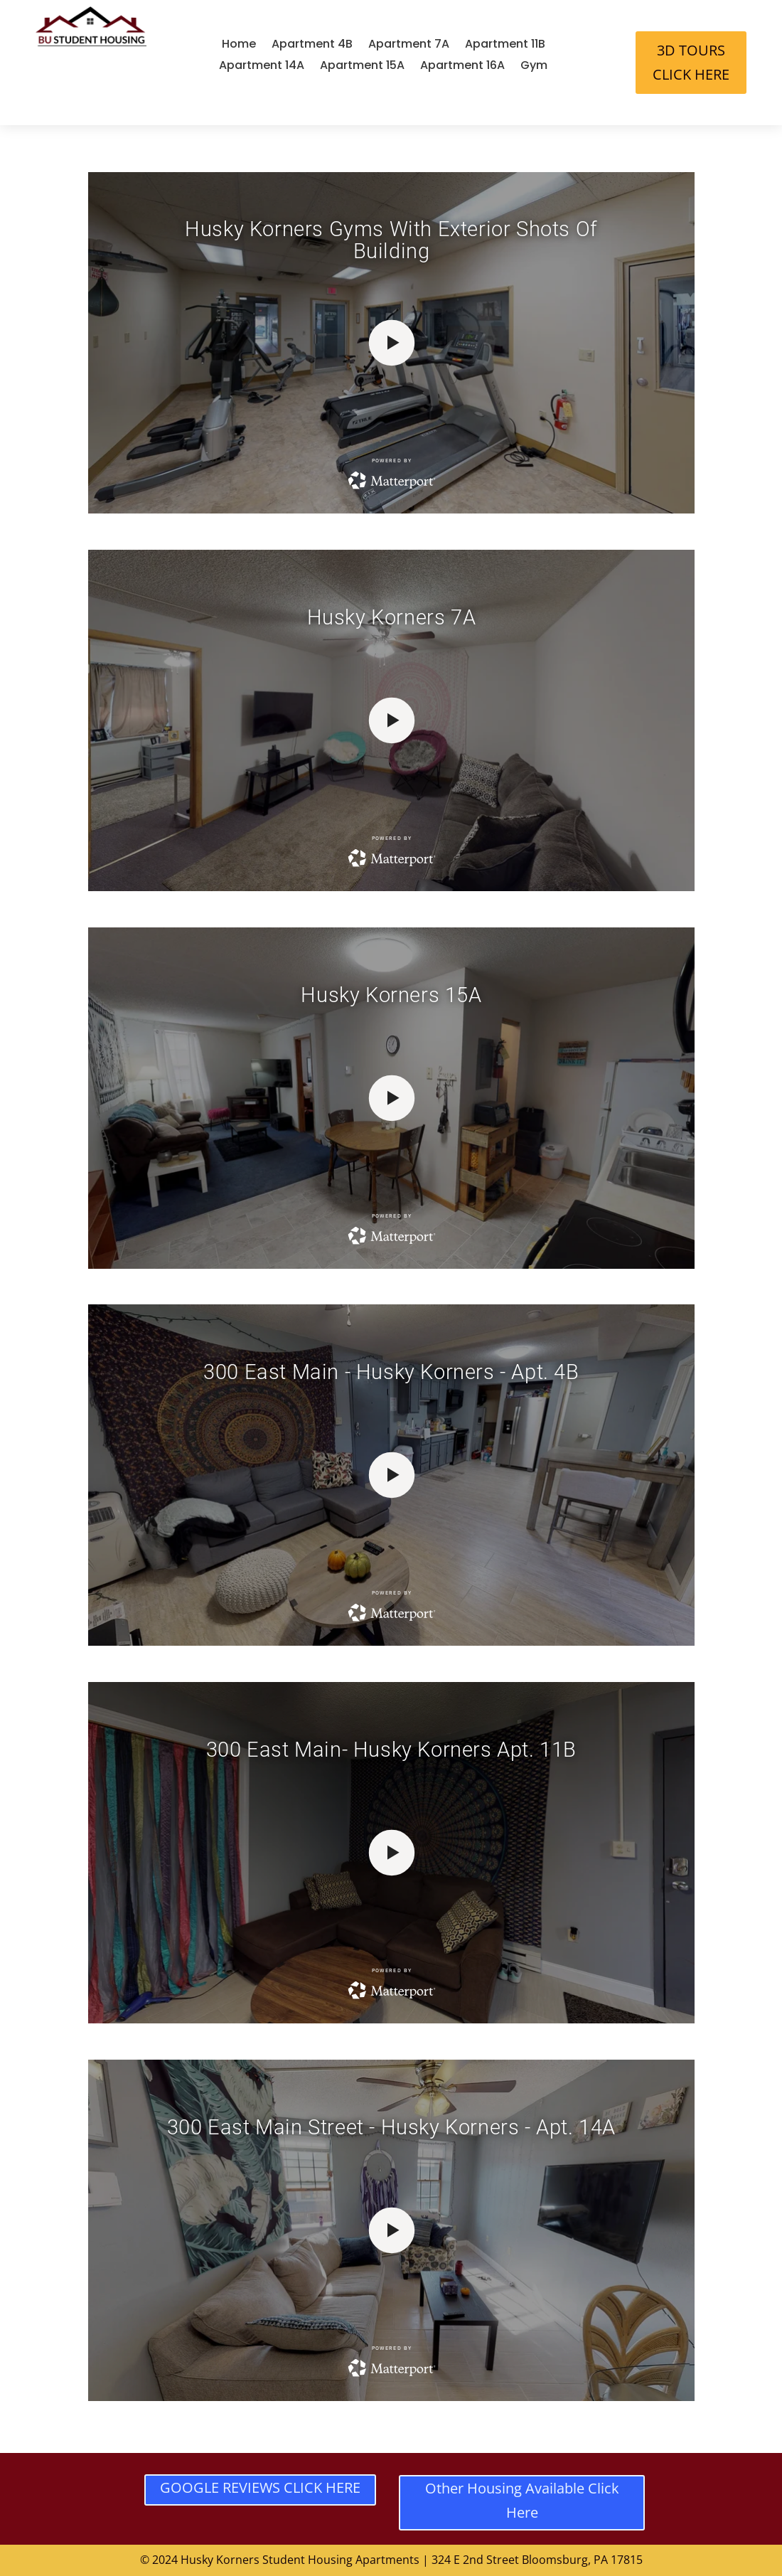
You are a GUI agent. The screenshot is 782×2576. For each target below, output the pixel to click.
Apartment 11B (505, 45)
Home (239, 45)
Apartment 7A (408, 45)
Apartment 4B (312, 45)
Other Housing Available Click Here (522, 2500)
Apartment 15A (362, 66)
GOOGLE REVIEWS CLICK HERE (260, 2487)
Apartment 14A (261, 66)
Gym (533, 66)
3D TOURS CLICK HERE (691, 62)
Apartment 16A (462, 66)
